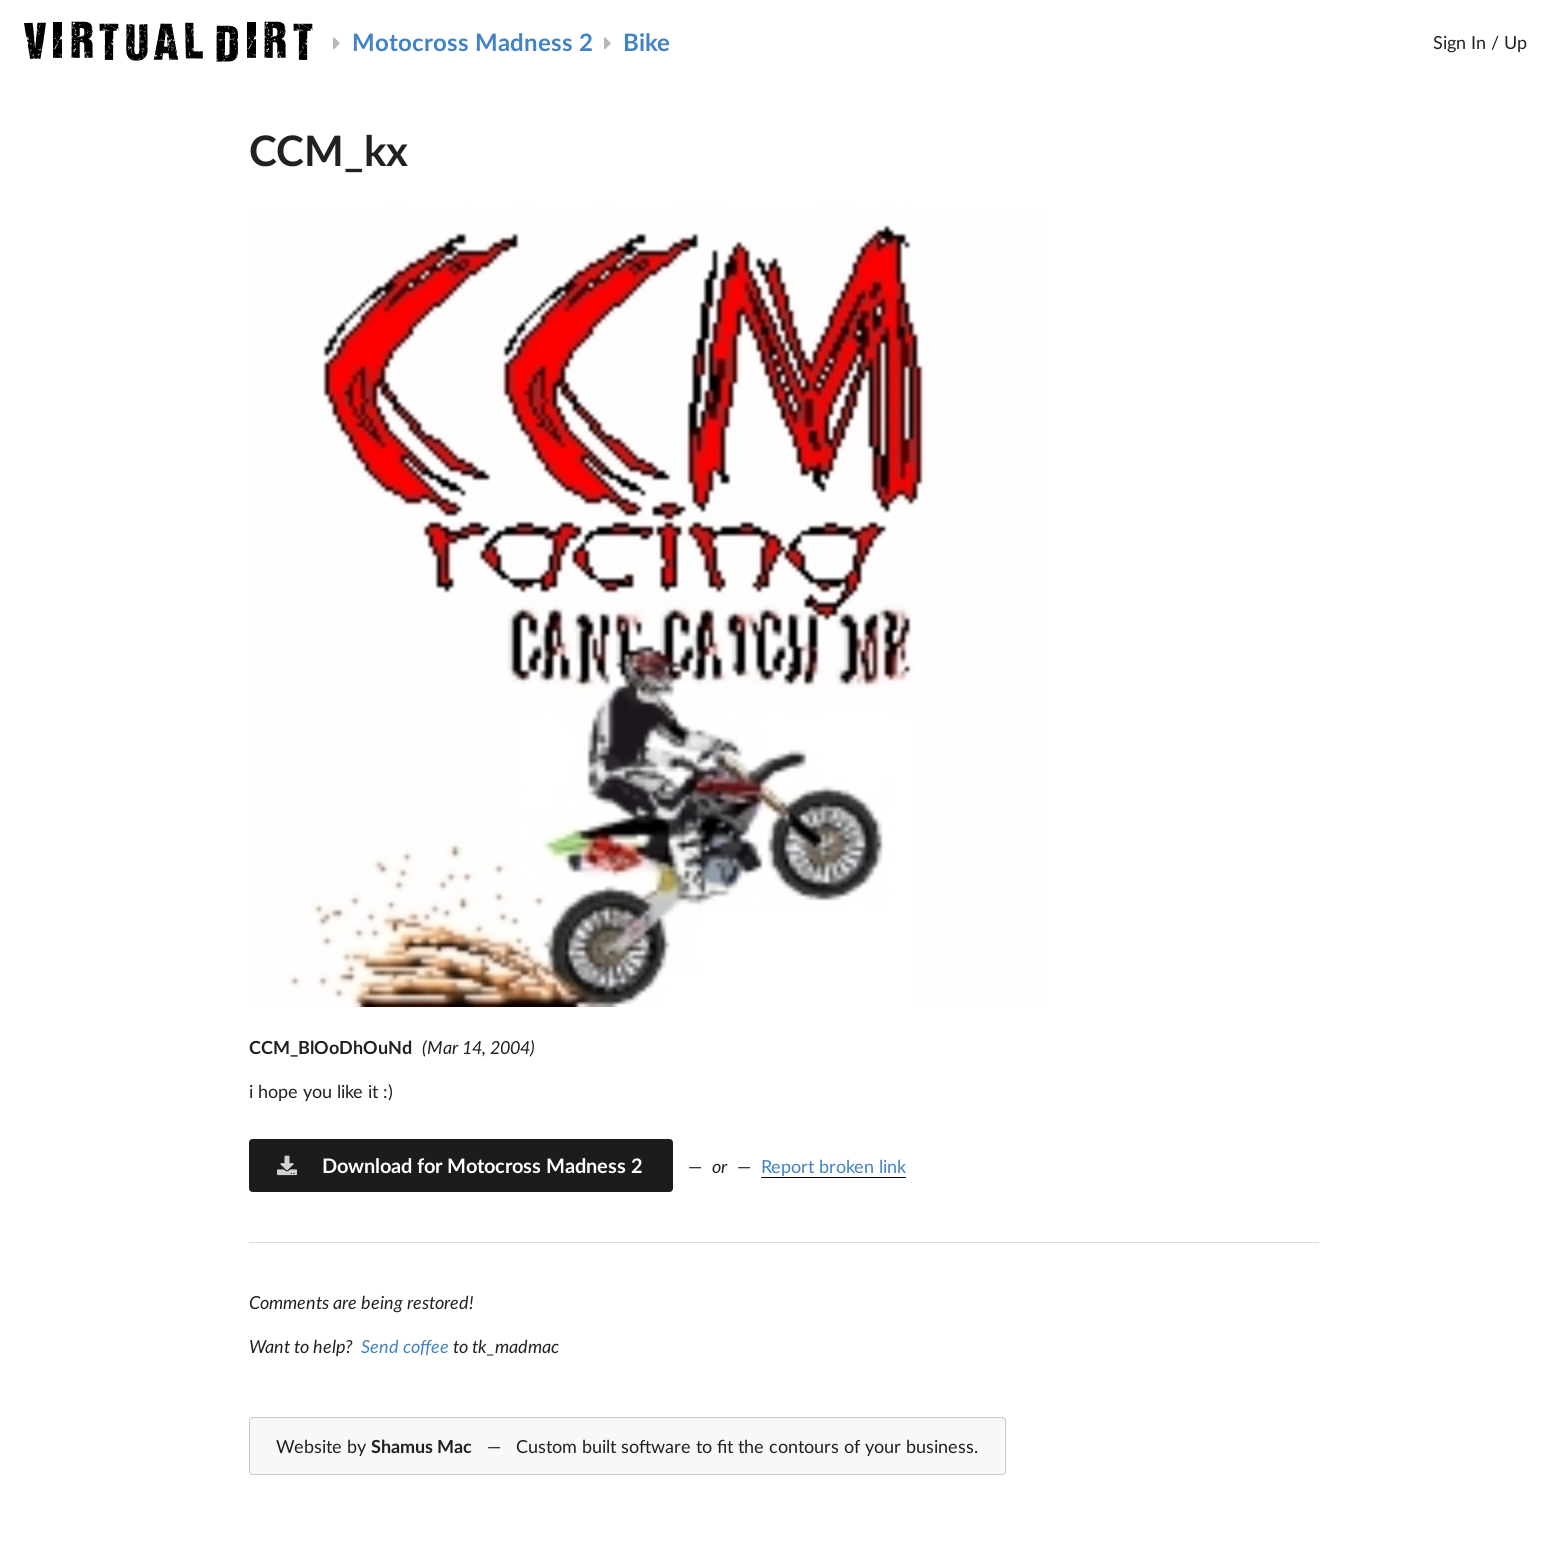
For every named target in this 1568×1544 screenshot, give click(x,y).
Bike (646, 41)
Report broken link (833, 1166)
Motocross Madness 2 (472, 41)
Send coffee (405, 1346)
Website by (627, 1447)
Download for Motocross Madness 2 (459, 1165)
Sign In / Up (1480, 42)
